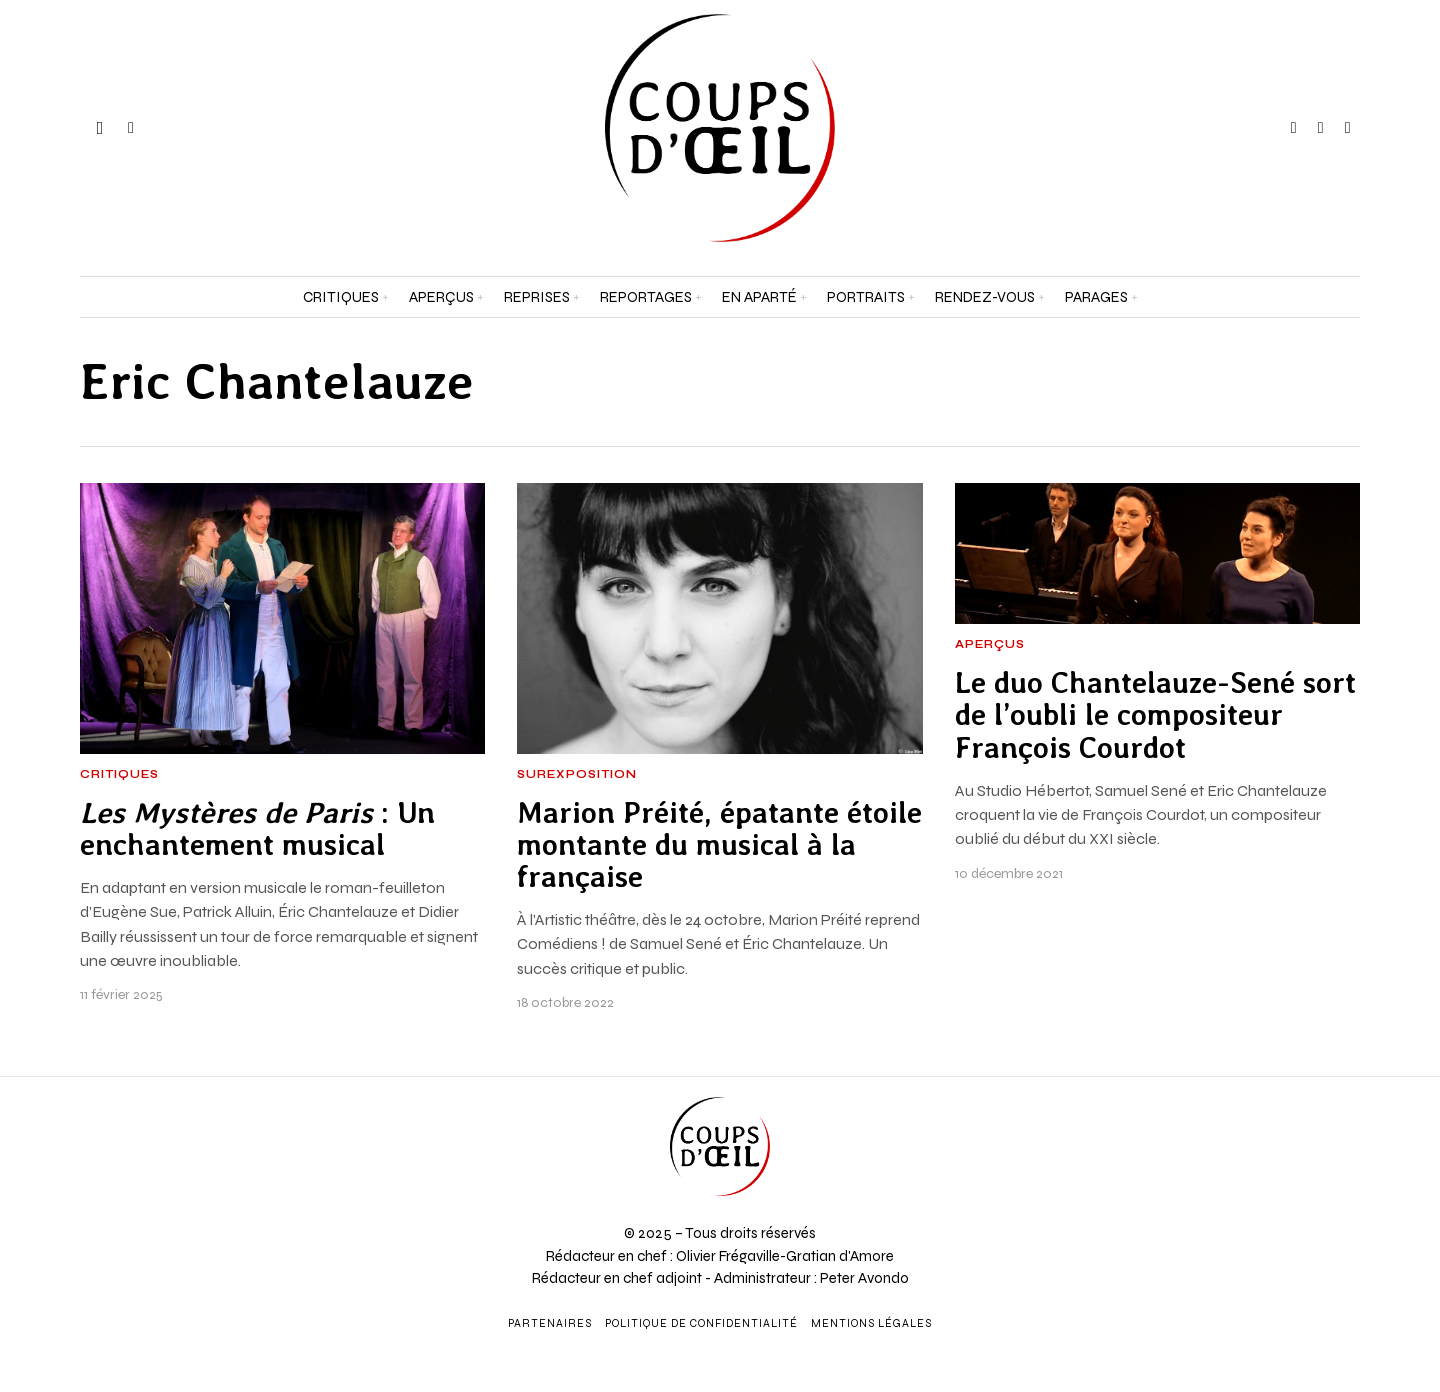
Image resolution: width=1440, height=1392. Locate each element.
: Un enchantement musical (257, 829)
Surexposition (577, 775)
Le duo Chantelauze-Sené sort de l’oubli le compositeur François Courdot (1155, 715)
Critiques (119, 775)
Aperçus (990, 645)
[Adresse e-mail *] (1260, 1166)
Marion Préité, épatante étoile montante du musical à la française (719, 845)
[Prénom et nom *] (1260, 1092)
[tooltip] (1294, 128)
